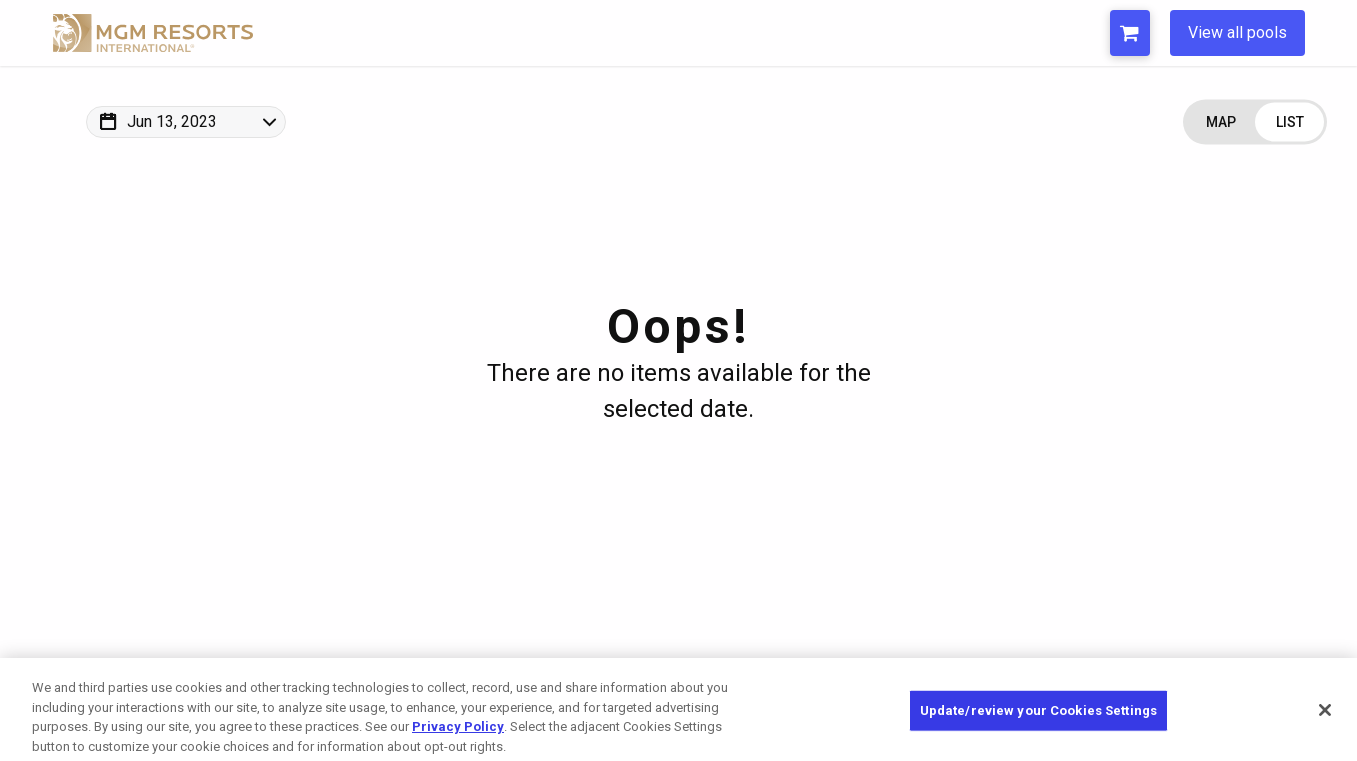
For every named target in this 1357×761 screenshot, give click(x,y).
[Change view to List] (1289, 122)
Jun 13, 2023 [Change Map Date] (172, 121)
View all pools (1237, 32)
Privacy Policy (458, 736)
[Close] (1325, 720)
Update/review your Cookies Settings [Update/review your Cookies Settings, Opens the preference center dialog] (1039, 720)
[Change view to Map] (1220, 122)
